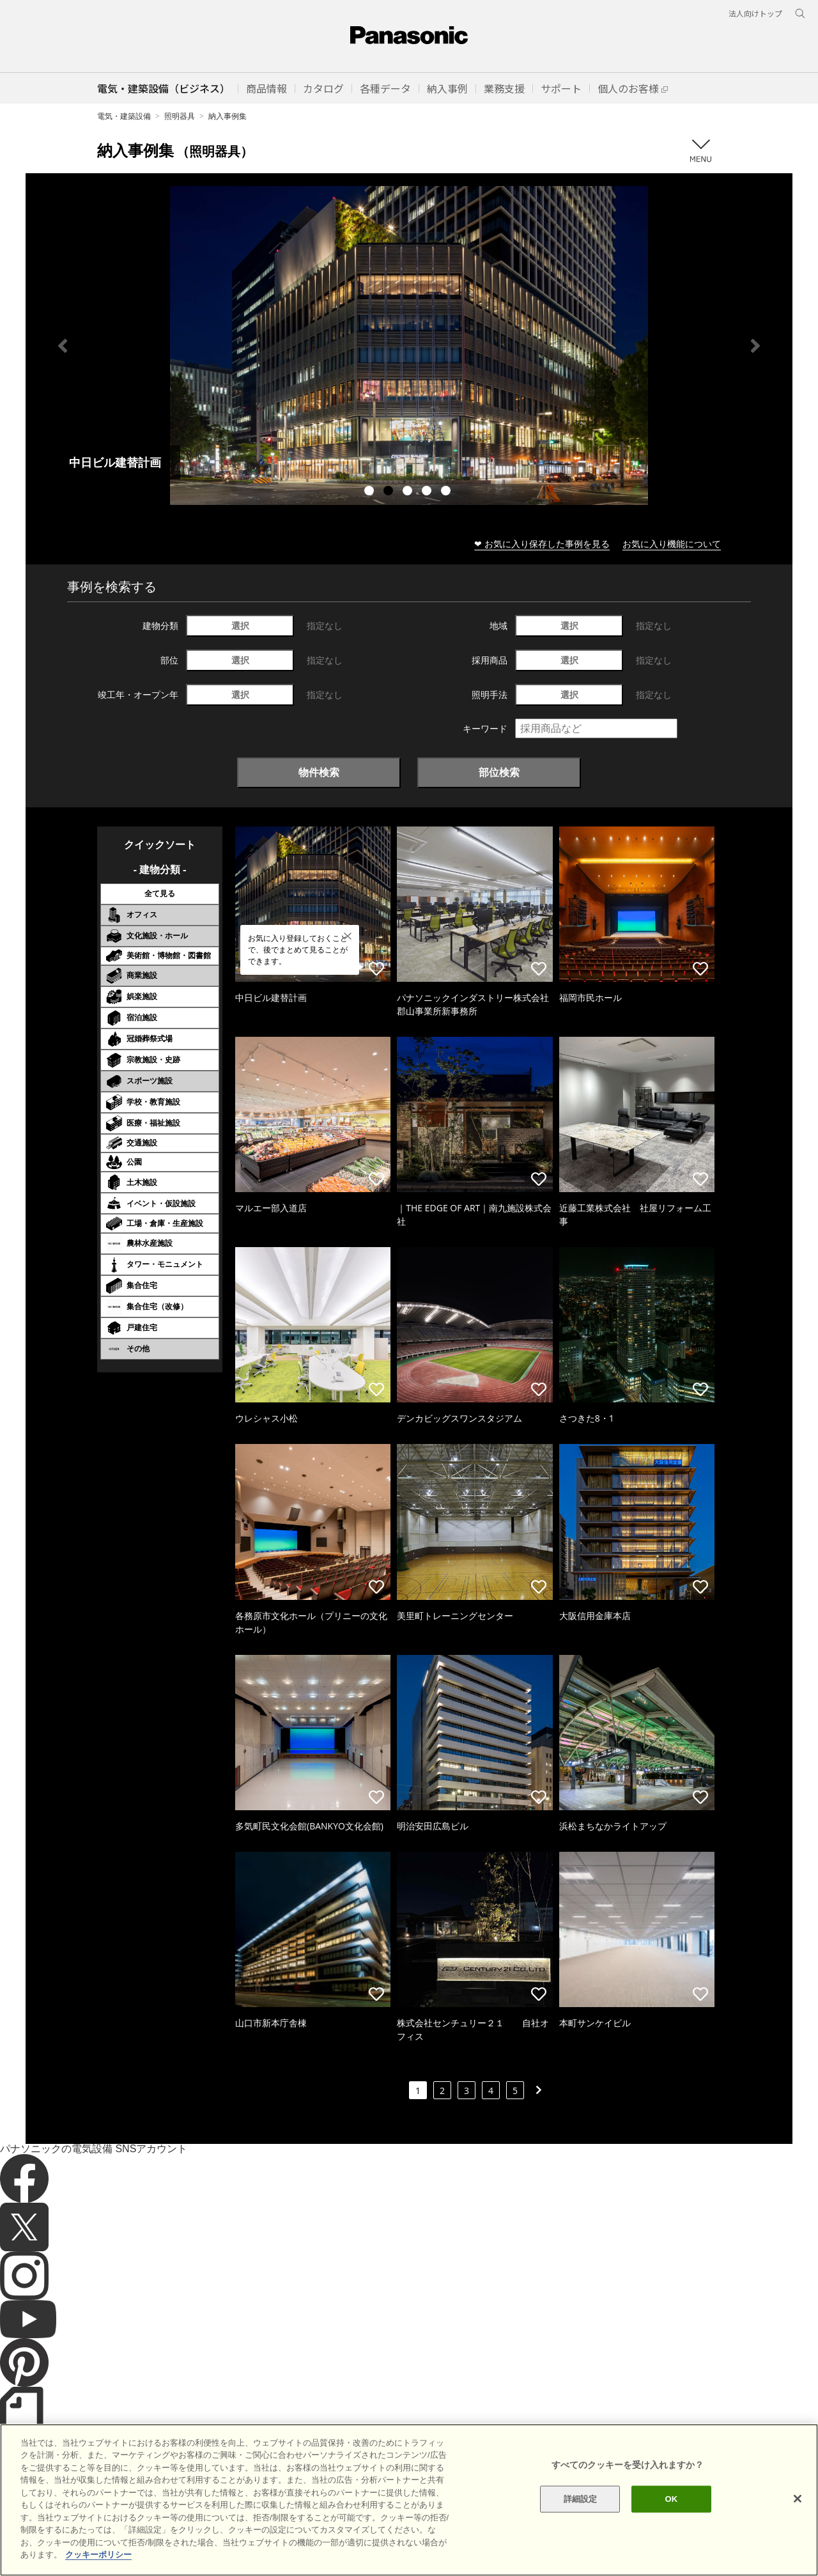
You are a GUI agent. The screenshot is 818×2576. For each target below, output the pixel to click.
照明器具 (179, 116)
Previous (62, 346)
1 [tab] (370, 492)
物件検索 (318, 772)
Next (755, 346)
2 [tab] (389, 492)
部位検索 (499, 772)
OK (671, 2499)
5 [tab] (447, 492)
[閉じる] (797, 2499)
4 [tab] (428, 492)
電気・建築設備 (124, 116)
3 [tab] (409, 492)
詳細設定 (581, 2499)
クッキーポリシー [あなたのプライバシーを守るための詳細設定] (98, 2554)
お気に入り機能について (671, 544)
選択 (240, 625)
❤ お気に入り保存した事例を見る (542, 544)
